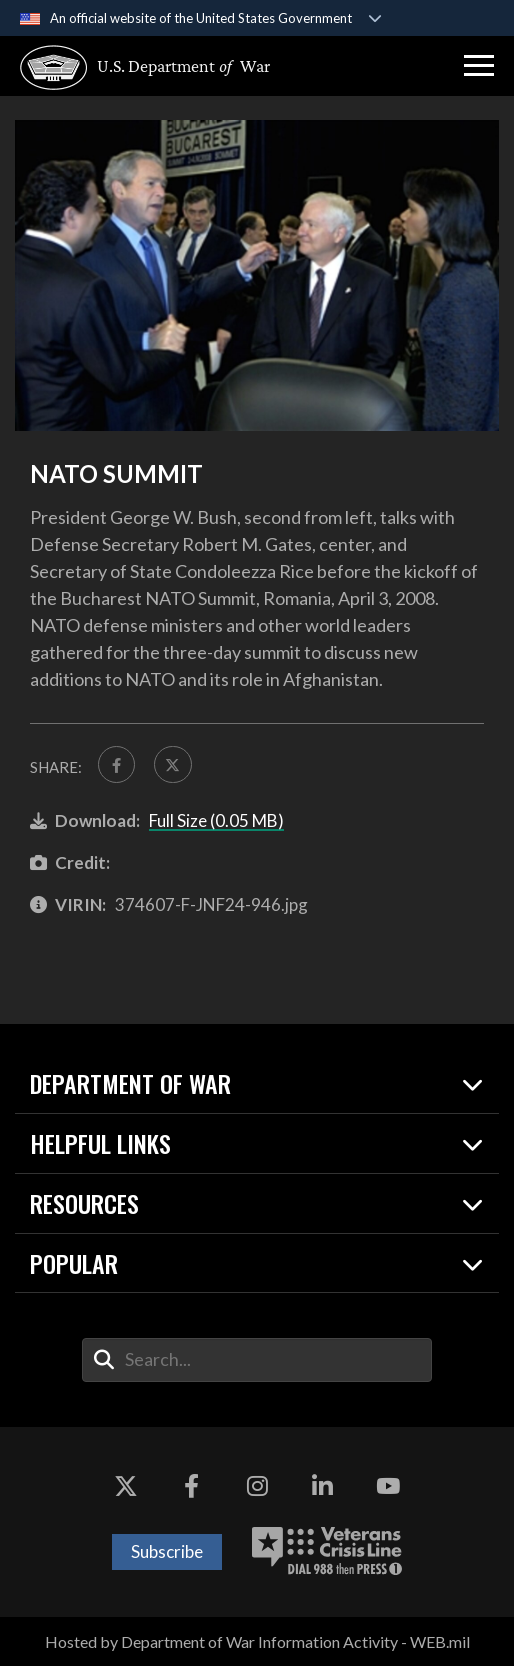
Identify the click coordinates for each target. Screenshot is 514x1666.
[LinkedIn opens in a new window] (322, 1487)
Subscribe (167, 1551)
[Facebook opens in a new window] (192, 1487)
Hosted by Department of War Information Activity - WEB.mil (257, 1641)
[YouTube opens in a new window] (388, 1487)
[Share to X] (172, 764)
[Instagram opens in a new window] (257, 1487)
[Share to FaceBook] (116, 764)
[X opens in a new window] (126, 1487)
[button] (479, 66)
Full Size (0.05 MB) (216, 820)
